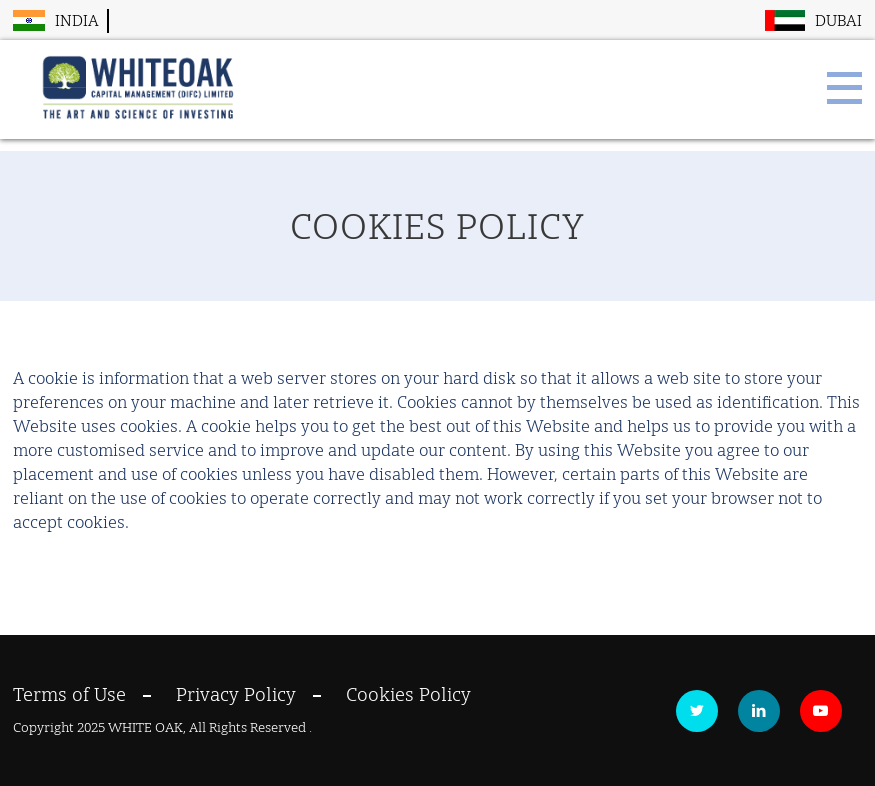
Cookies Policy (408, 695)
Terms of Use (69, 695)
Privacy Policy (236, 695)
